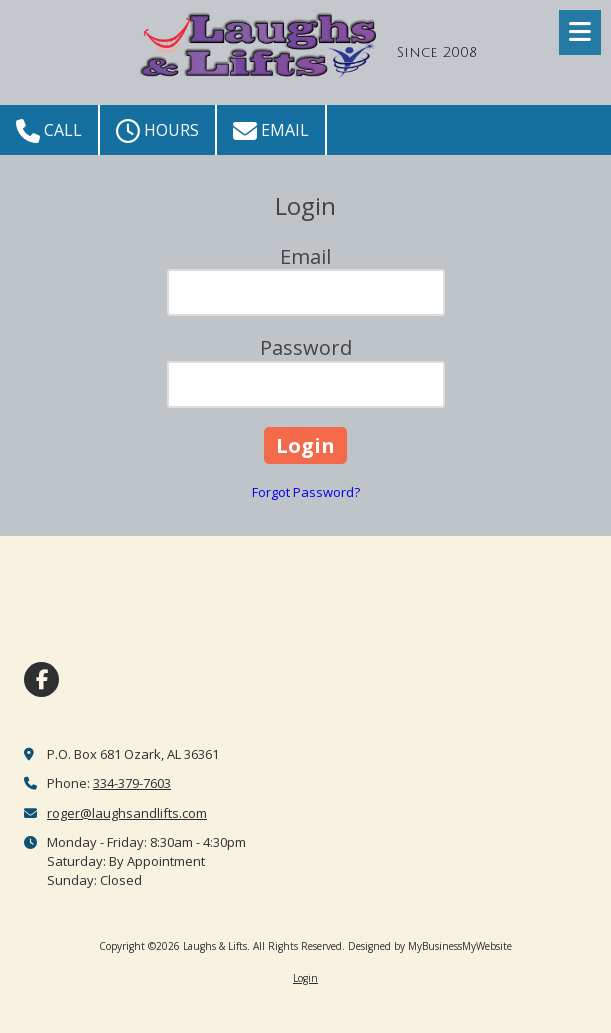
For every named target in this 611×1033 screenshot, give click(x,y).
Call (49, 131)
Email (271, 131)
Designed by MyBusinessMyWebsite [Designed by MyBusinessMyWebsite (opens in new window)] (430, 946)
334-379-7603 (132, 783)
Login (305, 978)
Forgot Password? (306, 492)
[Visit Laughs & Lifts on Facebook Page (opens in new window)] (41, 679)
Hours (157, 131)
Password (306, 347)
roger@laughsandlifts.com (127, 813)
